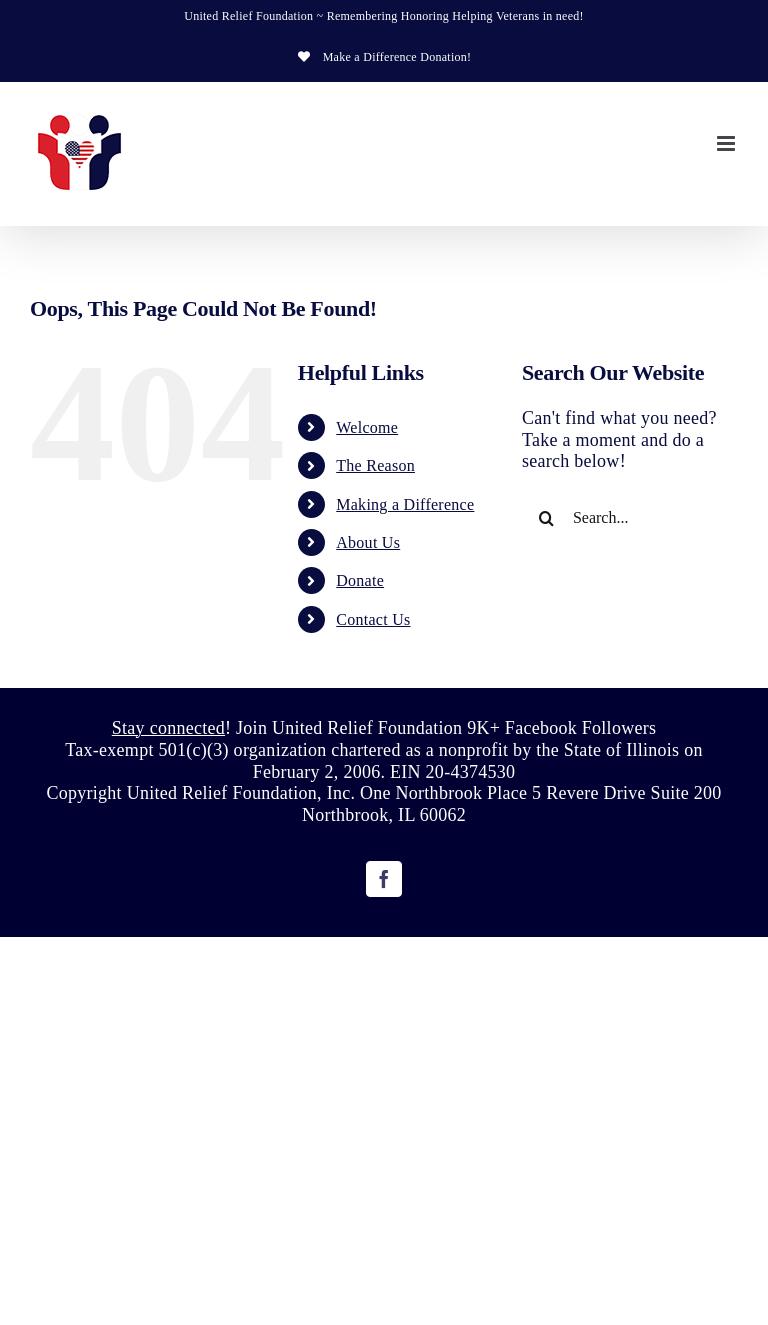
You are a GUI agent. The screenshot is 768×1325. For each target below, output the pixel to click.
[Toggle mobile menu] (727, 143)
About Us (368, 542)
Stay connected (168, 728)
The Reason (375, 465)
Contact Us (373, 619)
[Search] (547, 518)
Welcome (367, 427)
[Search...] (630, 518)
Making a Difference (405, 504)
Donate (360, 580)
